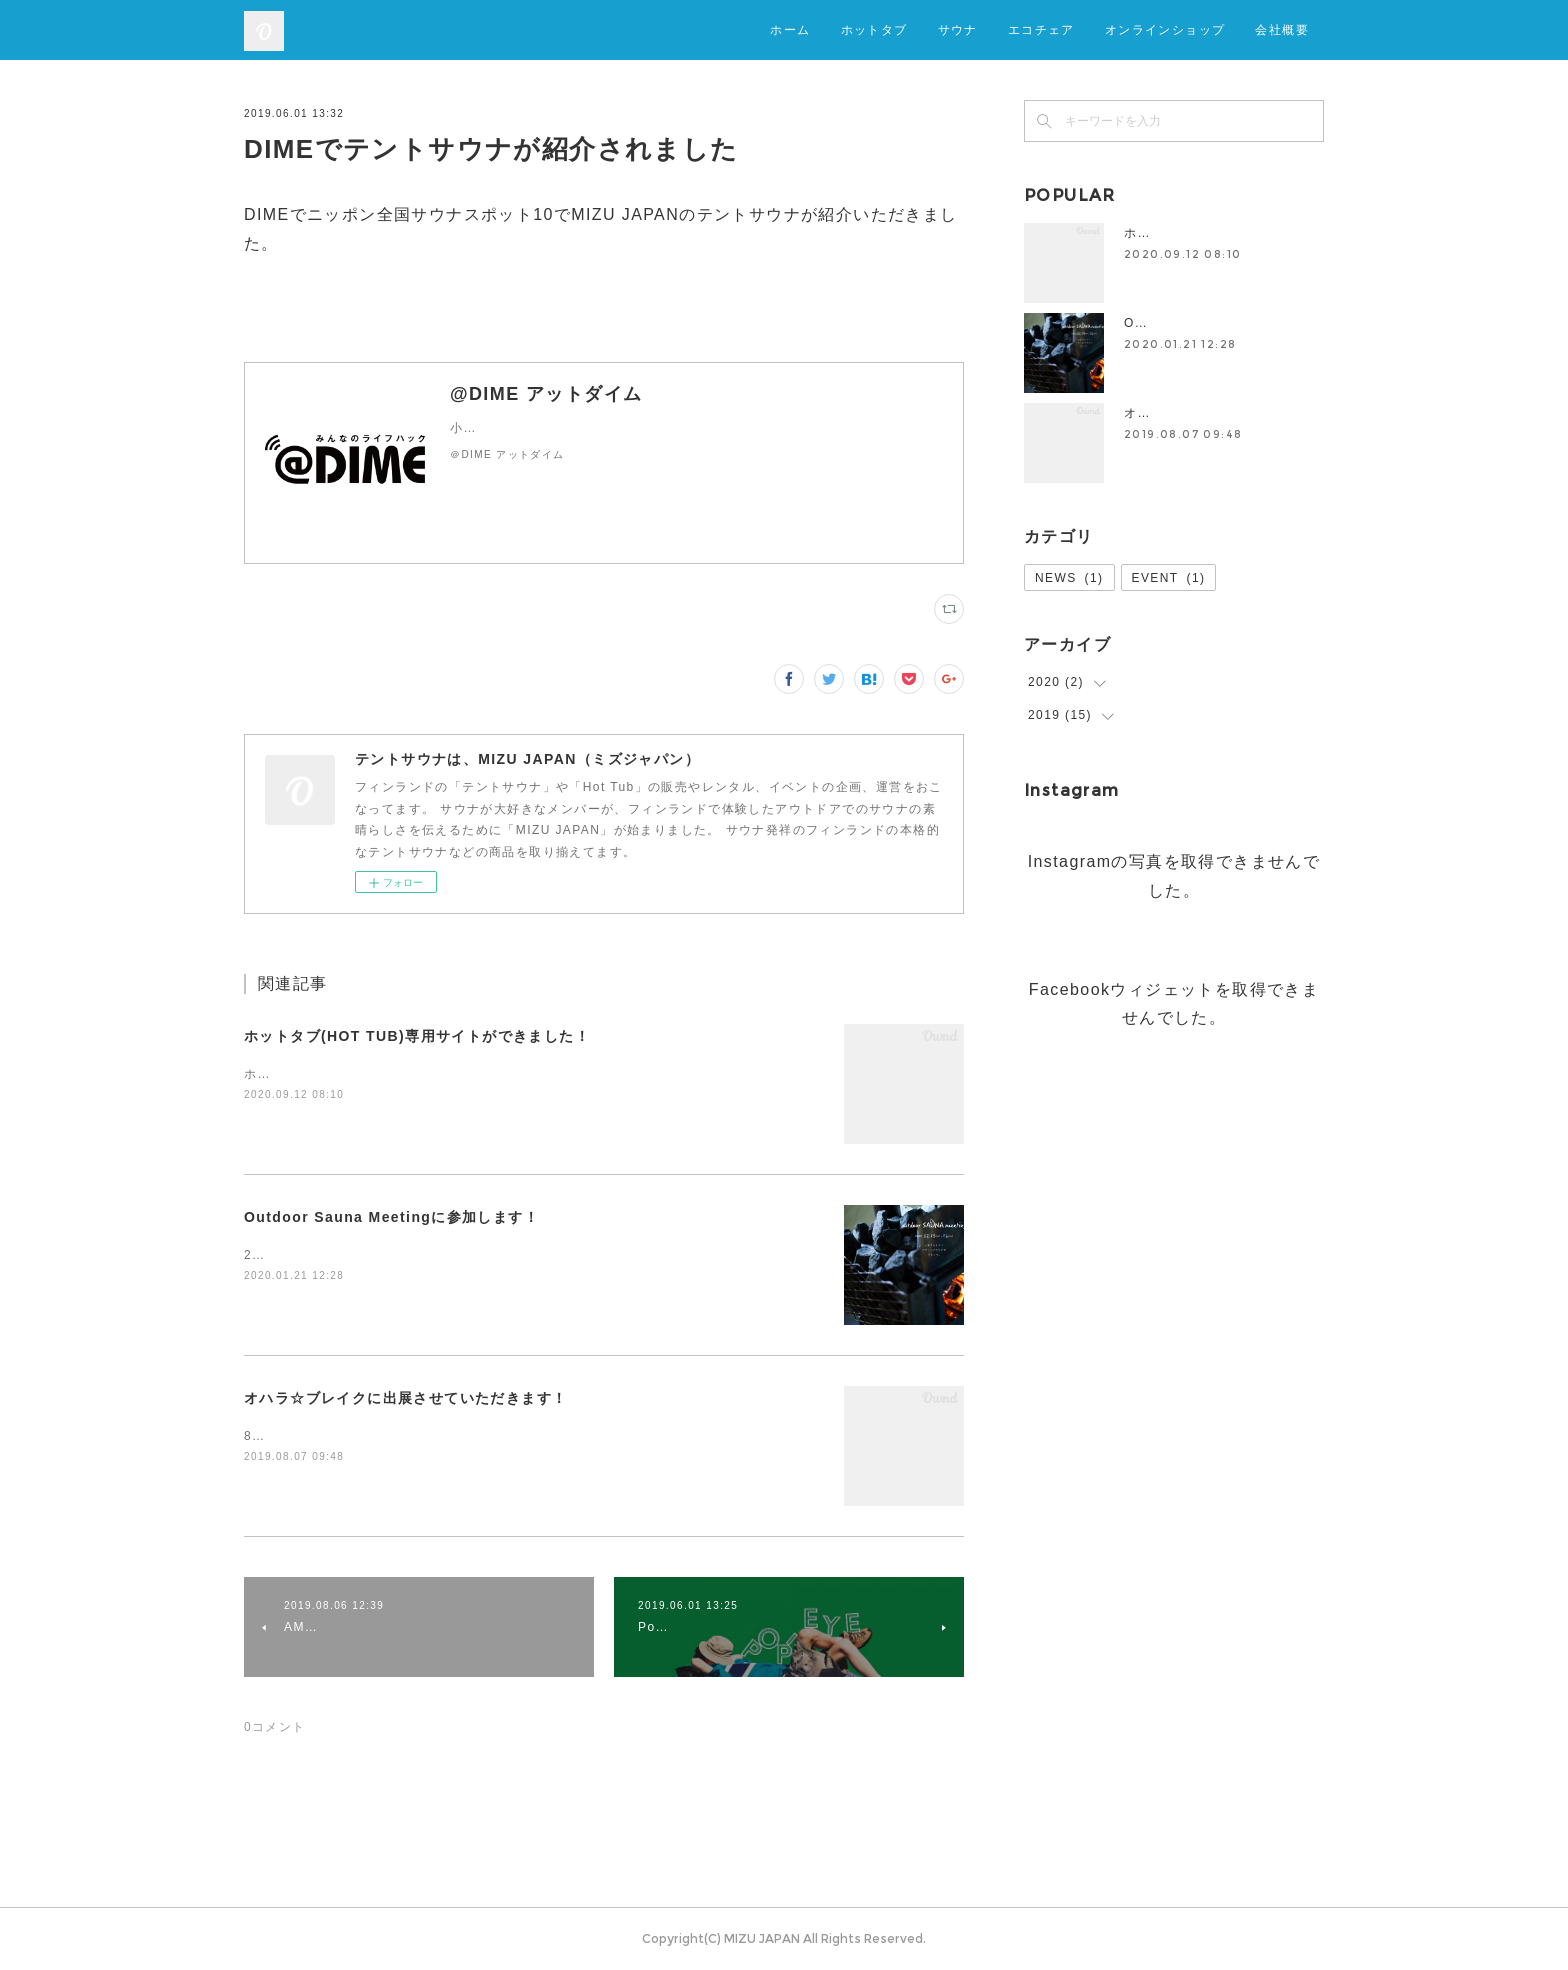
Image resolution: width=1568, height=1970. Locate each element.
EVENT (1169, 578)
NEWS (1069, 578)
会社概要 (1282, 29)
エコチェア (1041, 29)
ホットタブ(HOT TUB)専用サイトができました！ (417, 1036)
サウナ (958, 29)
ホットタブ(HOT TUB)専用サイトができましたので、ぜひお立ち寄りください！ (488, 1074)
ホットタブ (874, 29)
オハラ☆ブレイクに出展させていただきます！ (405, 1398)
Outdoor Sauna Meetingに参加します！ (391, 1217)
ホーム (790, 29)
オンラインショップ (1165, 29)
